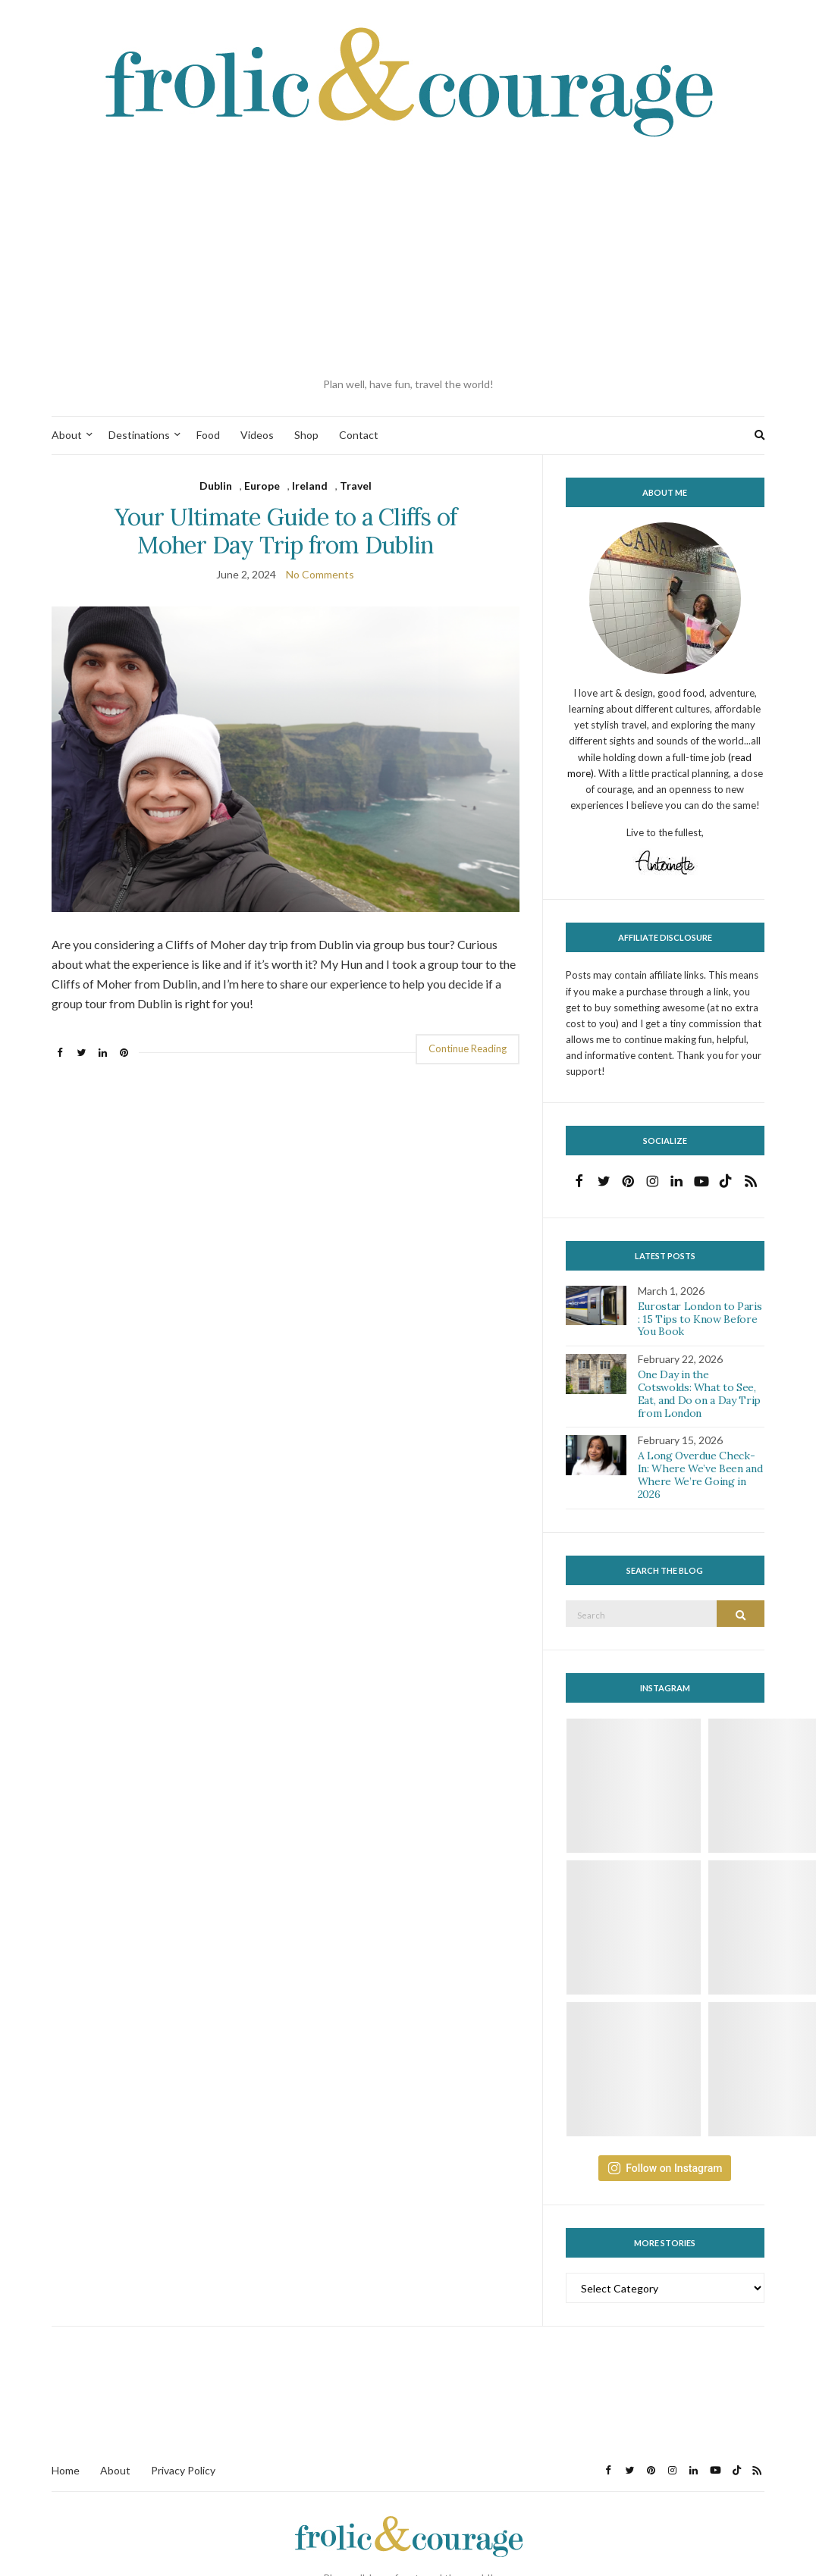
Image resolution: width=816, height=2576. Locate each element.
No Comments (320, 574)
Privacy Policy (183, 2470)
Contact (358, 434)
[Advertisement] (408, 258)
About (67, 434)
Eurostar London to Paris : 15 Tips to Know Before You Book (700, 1319)
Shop (306, 434)
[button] (285, 759)
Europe (262, 485)
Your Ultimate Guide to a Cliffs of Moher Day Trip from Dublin (286, 530)
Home (66, 2470)
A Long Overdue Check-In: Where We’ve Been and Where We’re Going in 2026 (700, 1474)
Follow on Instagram (664, 2168)
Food (208, 434)
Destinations (139, 434)
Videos (257, 434)
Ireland (310, 485)
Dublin (215, 485)
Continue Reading (467, 1048)
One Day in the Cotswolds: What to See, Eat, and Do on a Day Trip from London (699, 1393)
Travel (356, 485)
